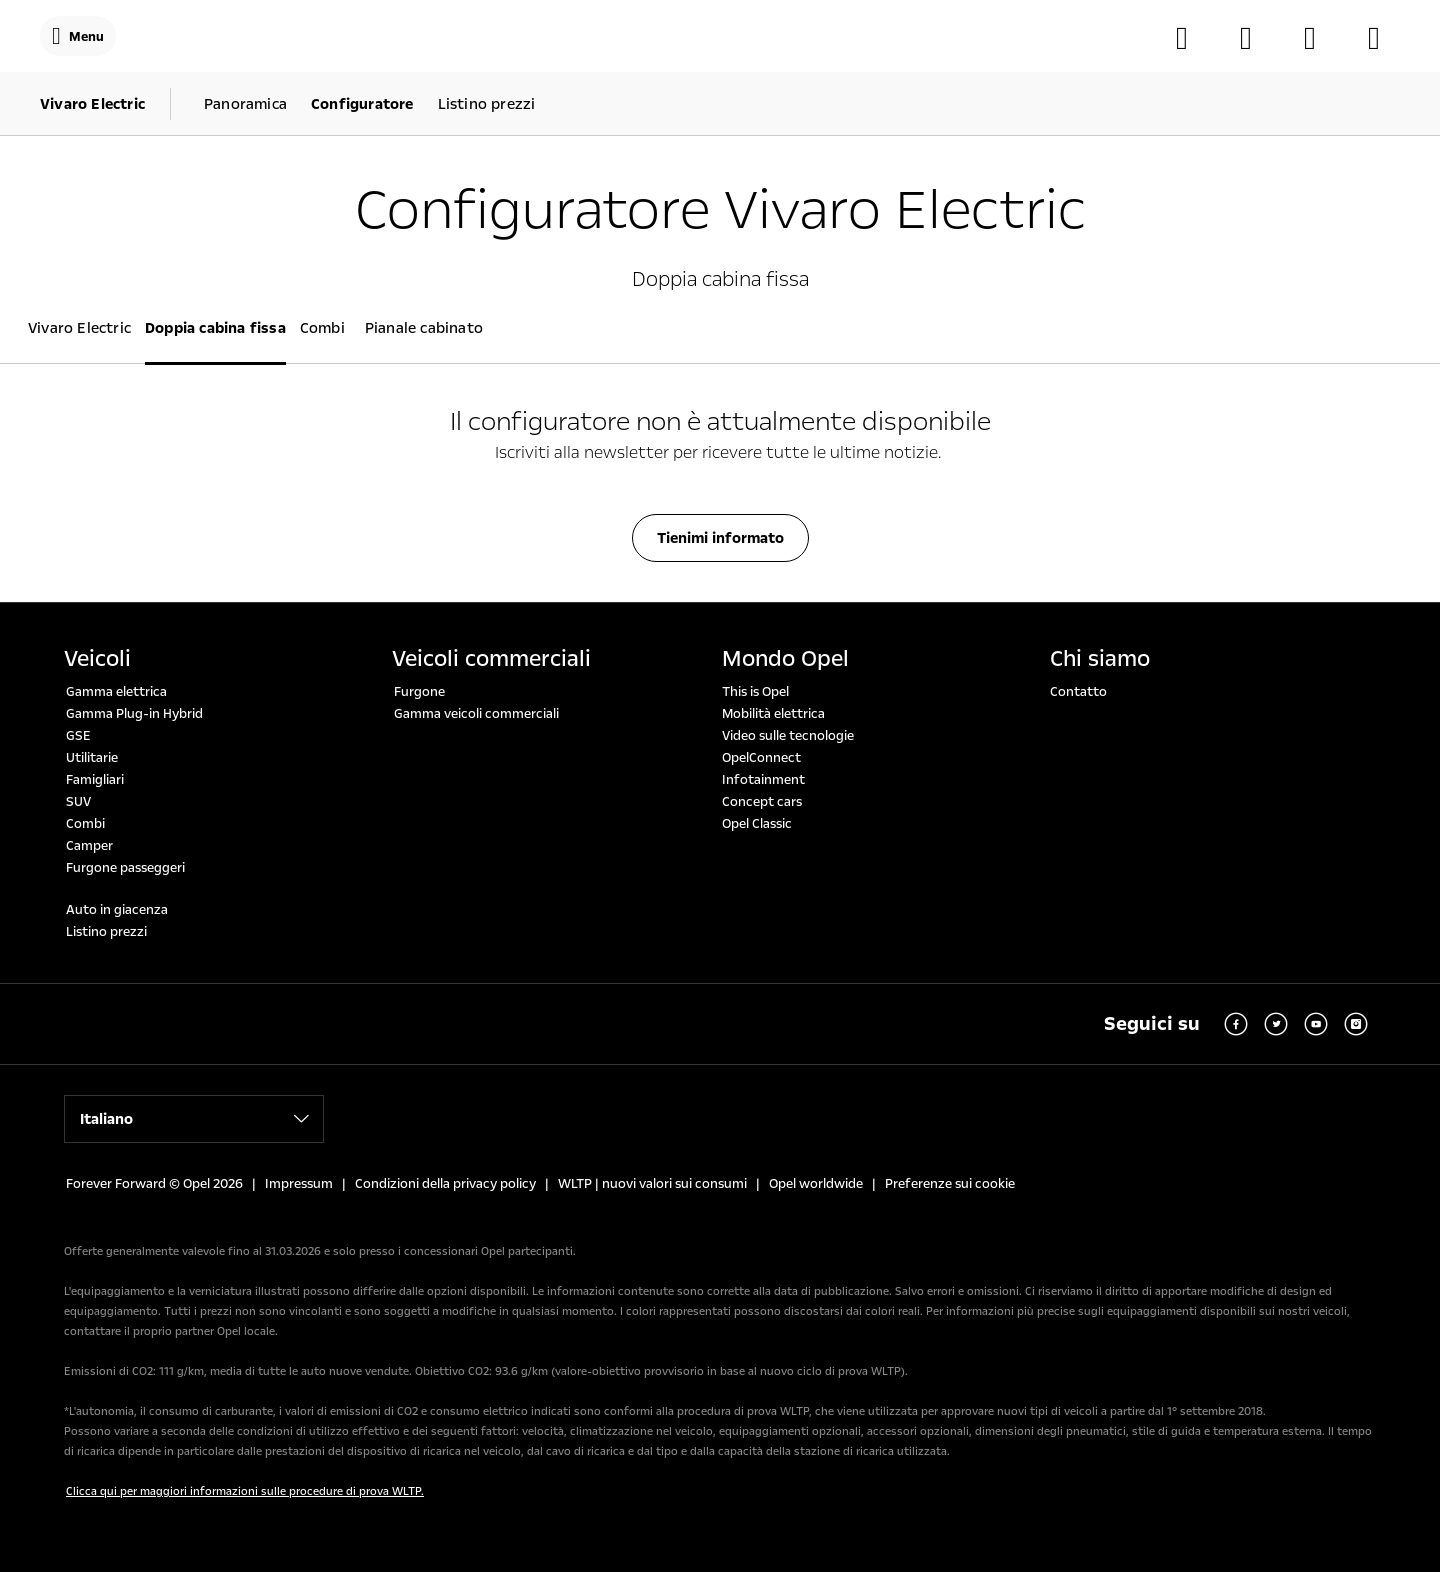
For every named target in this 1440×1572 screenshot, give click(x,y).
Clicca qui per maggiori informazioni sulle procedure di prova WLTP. (245, 1491)
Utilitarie (92, 758)
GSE (78, 736)
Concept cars (762, 802)
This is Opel (755, 692)
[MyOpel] (1320, 38)
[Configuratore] (1192, 38)
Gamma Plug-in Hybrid (134, 714)
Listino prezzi (106, 932)
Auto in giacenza (117, 910)
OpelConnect (761, 758)
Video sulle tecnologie (788, 736)
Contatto (1078, 692)
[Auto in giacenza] (1384, 38)
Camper (89, 846)
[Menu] (78, 36)
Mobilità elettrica (773, 714)
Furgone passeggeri (125, 868)
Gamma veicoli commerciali (476, 714)
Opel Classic (757, 824)
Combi (85, 824)
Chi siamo (1100, 659)
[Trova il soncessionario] (1256, 38)
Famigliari (95, 780)
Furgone (419, 692)
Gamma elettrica (116, 692)
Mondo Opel (785, 659)
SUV (78, 802)
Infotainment (763, 780)
